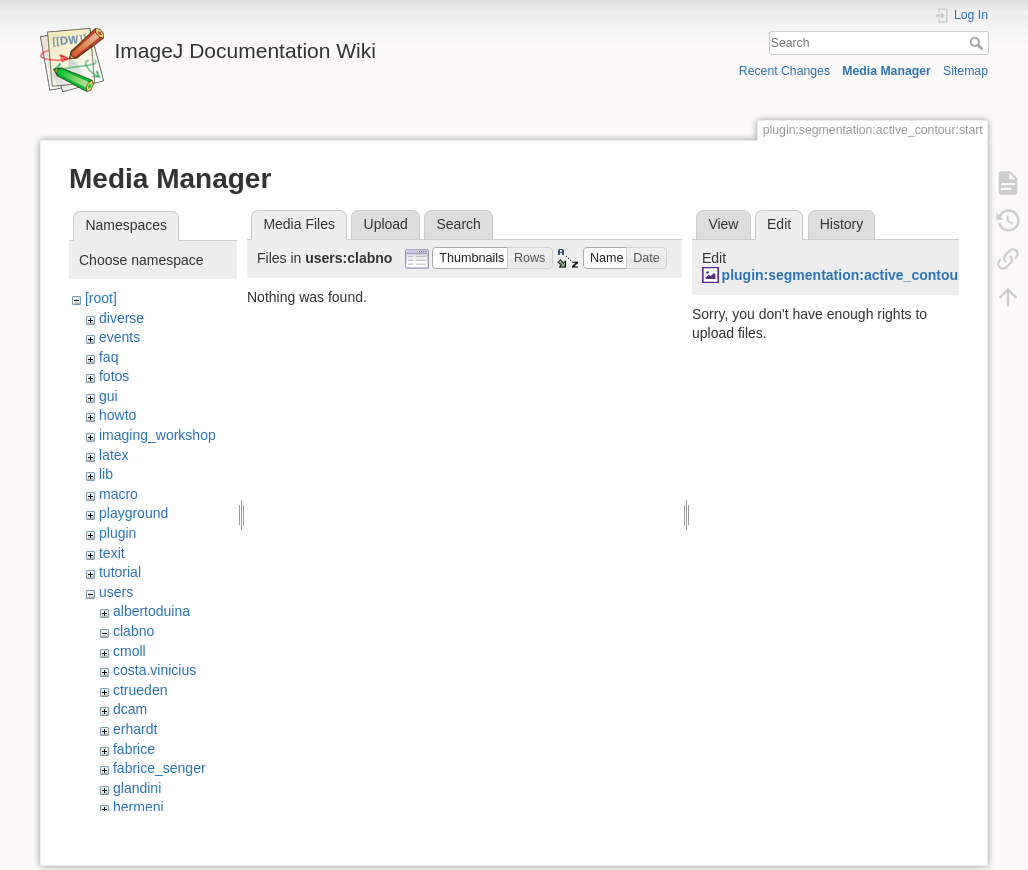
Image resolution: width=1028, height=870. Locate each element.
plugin (117, 533)
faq (108, 357)
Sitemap (965, 71)
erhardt (135, 729)
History (842, 224)
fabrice (134, 749)
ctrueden (140, 690)
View (723, 224)
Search (978, 43)
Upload (386, 224)
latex (114, 455)
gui (108, 396)
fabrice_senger (159, 768)
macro (118, 494)
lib (106, 474)
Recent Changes (784, 71)
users (116, 592)
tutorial (120, 572)
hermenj (138, 807)
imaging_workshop (157, 435)
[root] (101, 298)
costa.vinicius (154, 670)
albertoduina (151, 611)
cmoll (129, 651)
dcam (130, 709)
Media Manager (886, 71)
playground (133, 513)
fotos (114, 376)
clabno (133, 631)
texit (112, 553)
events (119, 337)
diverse (121, 318)
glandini (137, 788)
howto (117, 415)
